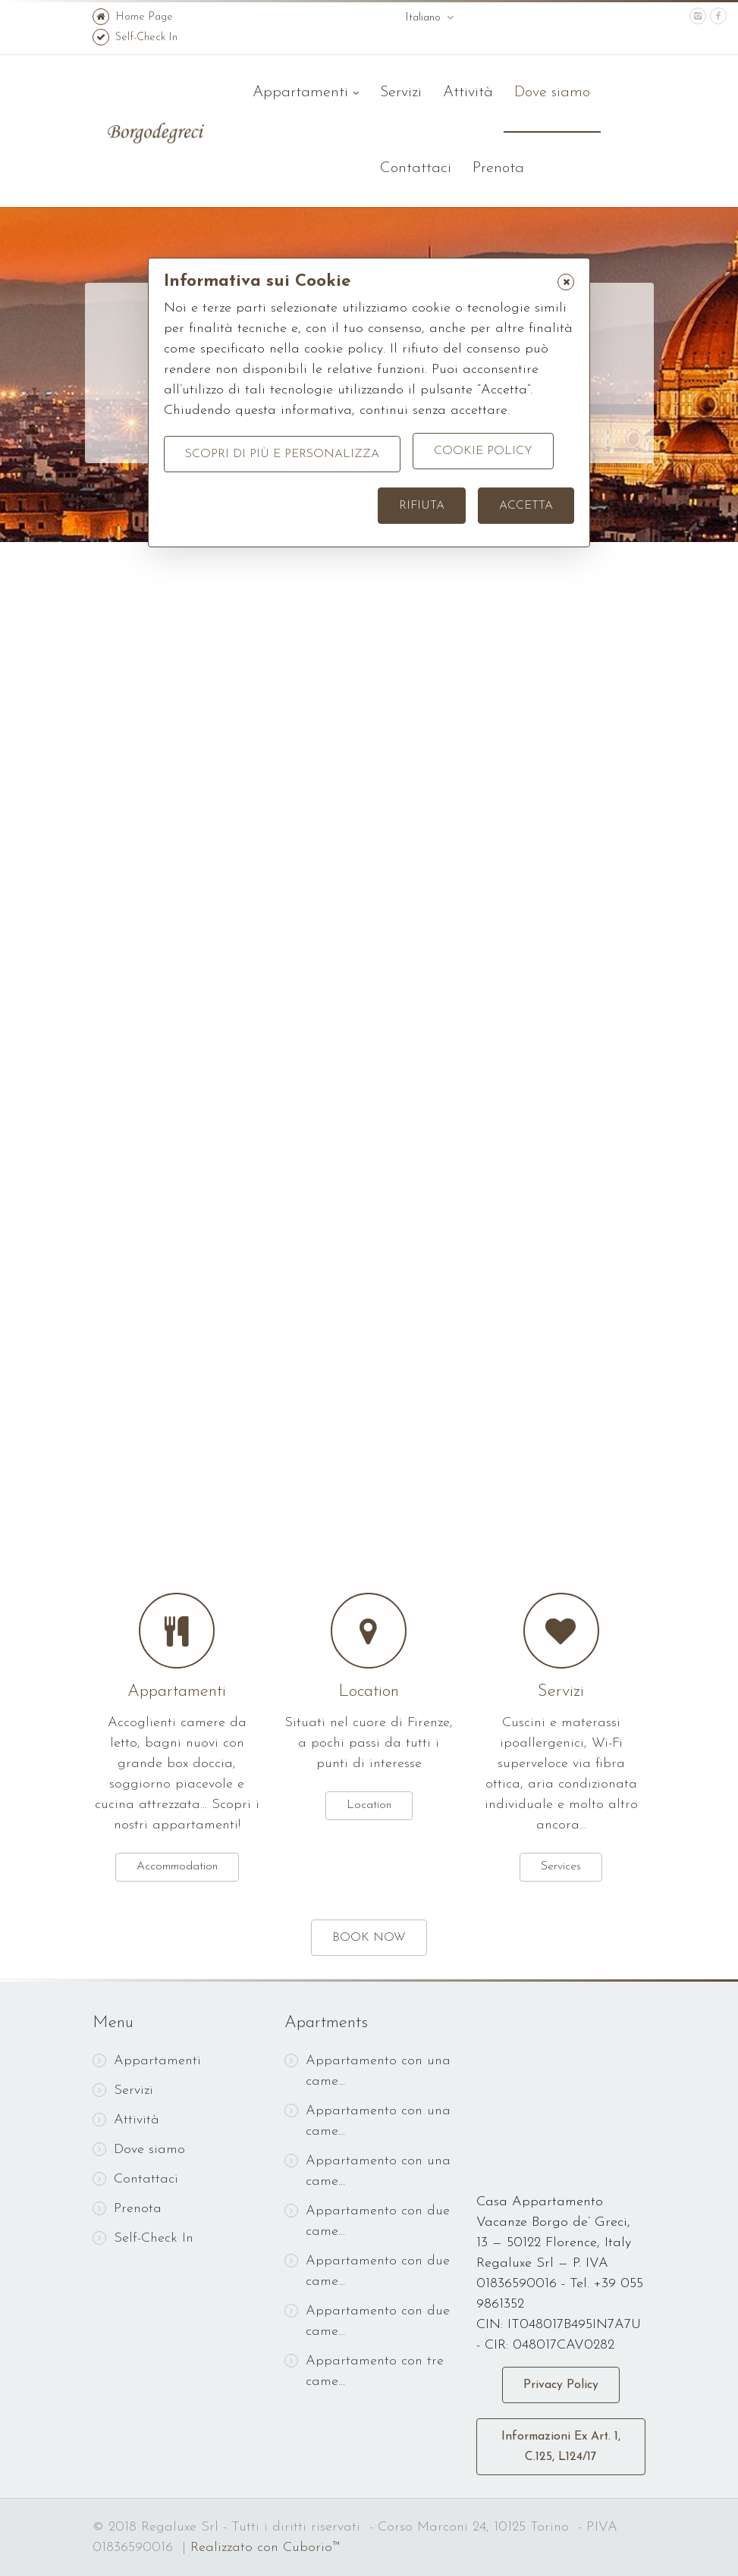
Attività (468, 92)
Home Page (133, 17)
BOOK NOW (369, 1938)
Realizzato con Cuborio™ (265, 2547)
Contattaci (415, 168)
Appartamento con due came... (367, 2221)
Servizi (401, 92)
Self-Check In (135, 37)
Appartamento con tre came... (364, 2371)
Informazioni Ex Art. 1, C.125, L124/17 (560, 2446)
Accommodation (177, 1866)
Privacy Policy (560, 2385)
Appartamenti (306, 93)
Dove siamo (552, 92)
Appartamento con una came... (367, 2071)
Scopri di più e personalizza (282, 454)
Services (561, 1866)
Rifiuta (421, 506)
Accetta (526, 506)
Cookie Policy (483, 454)
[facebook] (718, 16)
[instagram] (697, 16)
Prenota (498, 168)
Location (368, 1691)
